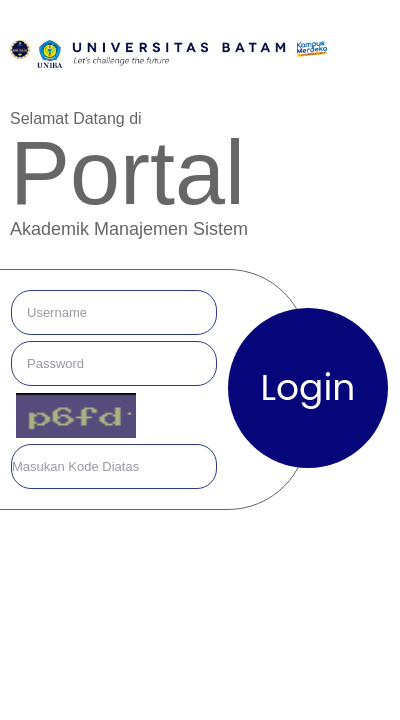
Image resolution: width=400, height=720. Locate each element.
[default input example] (114, 312)
